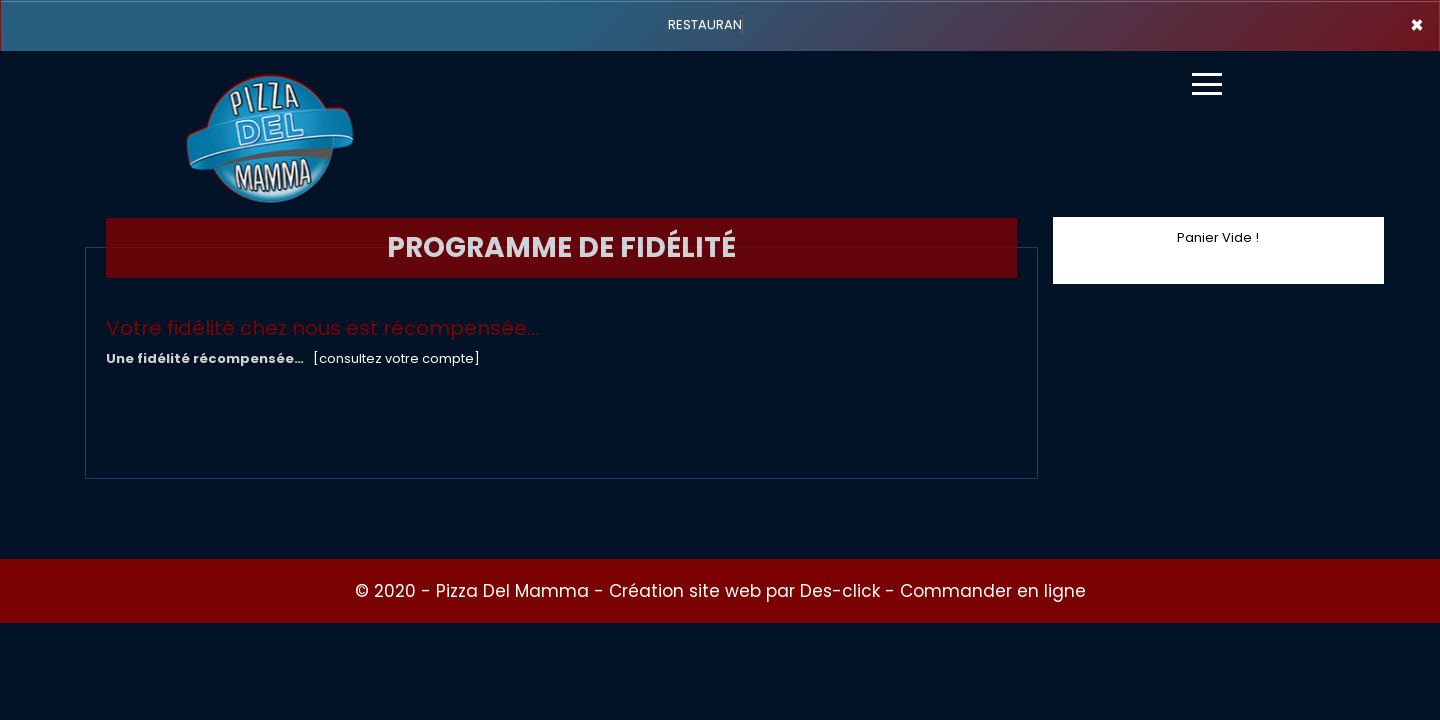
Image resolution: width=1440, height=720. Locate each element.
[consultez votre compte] (396, 358)
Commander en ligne (993, 591)
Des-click (840, 591)
